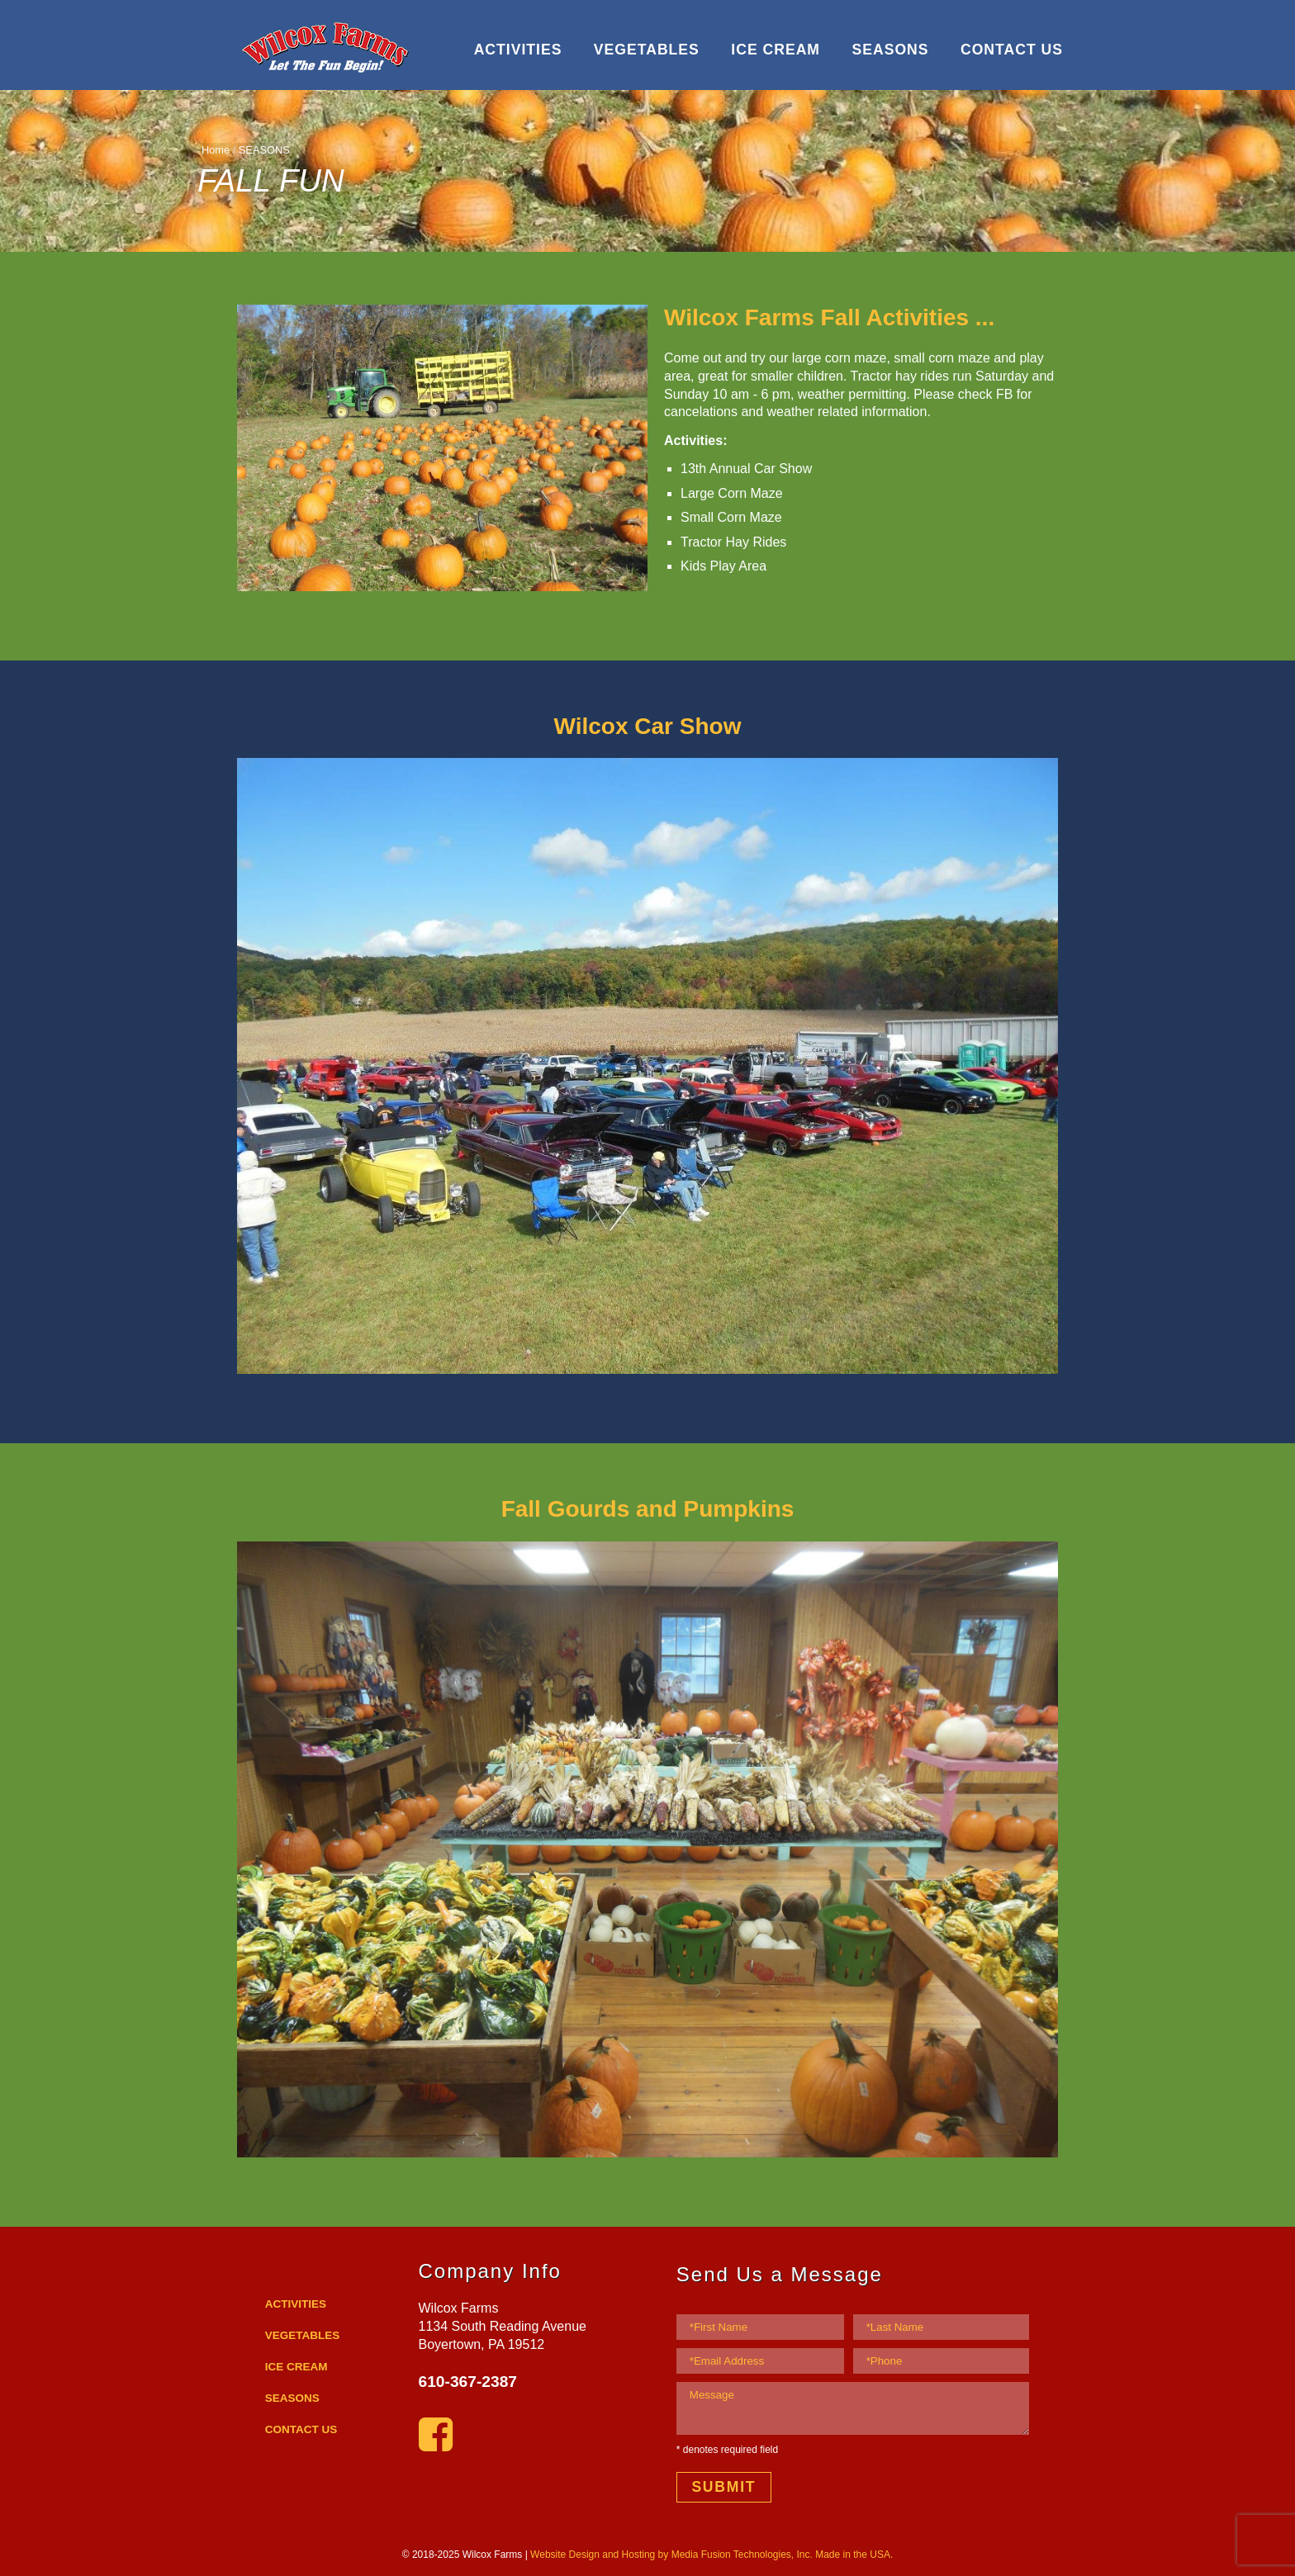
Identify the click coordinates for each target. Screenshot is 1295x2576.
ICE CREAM (775, 49)
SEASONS (889, 49)
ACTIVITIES (518, 49)
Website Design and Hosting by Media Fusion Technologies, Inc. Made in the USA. (711, 2554)
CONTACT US (1012, 49)
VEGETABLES (647, 49)
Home (216, 150)
